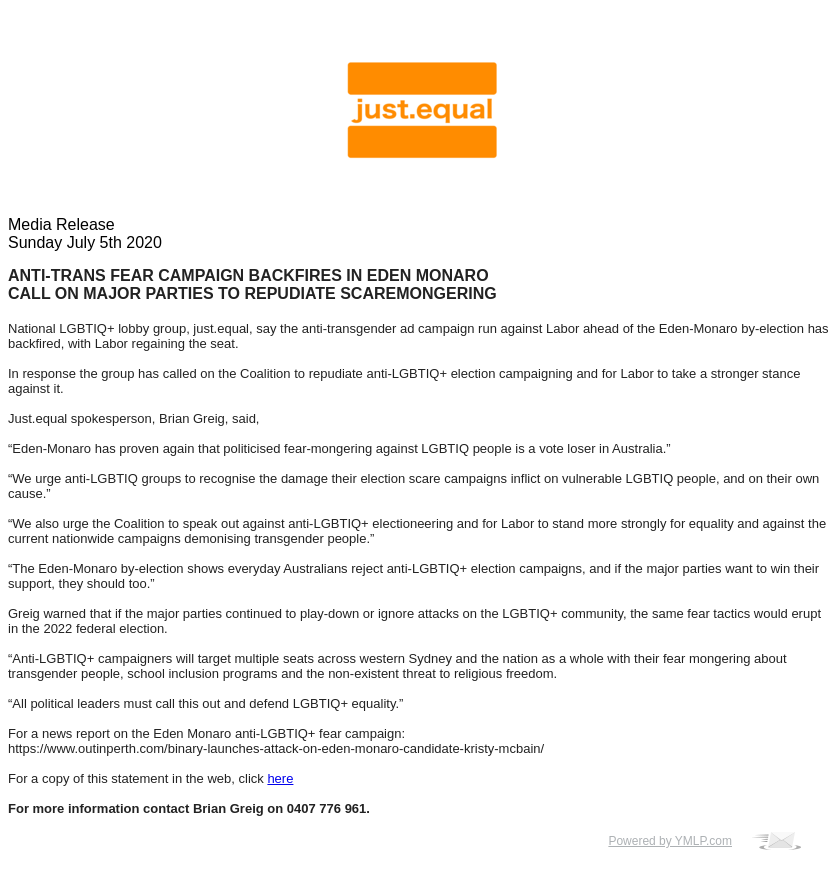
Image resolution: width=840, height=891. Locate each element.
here (280, 778)
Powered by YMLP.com (670, 841)
